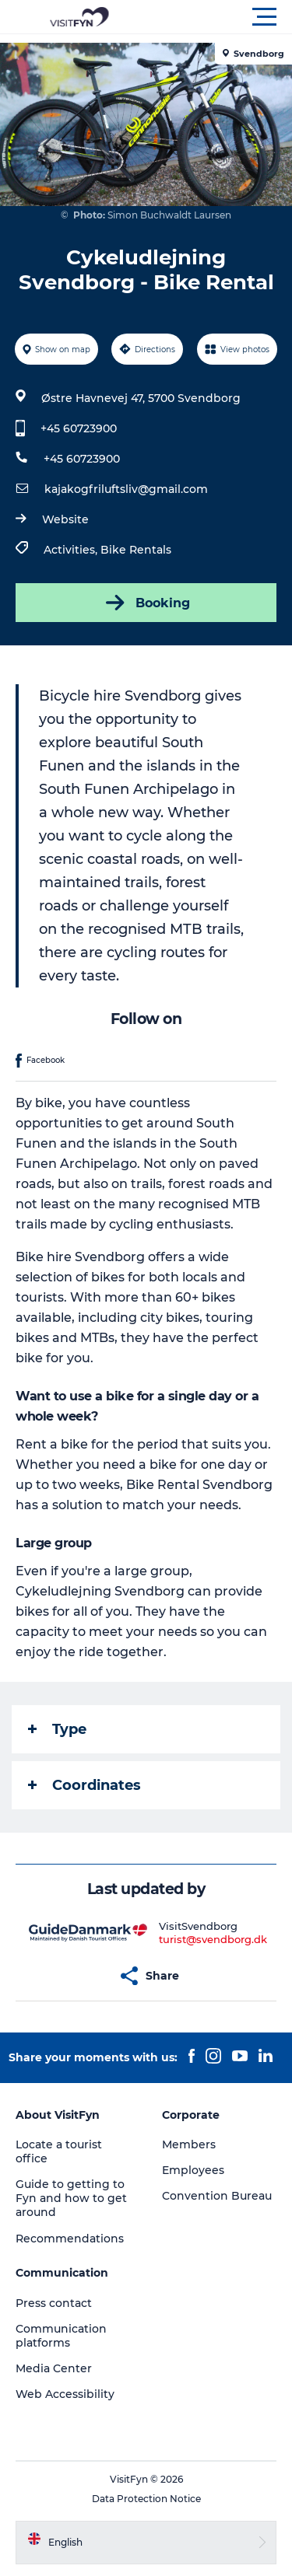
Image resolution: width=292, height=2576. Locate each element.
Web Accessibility (65, 2394)
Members (189, 2144)
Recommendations (70, 2239)
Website (65, 519)
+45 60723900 (78, 428)
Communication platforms (61, 2336)
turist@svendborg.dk (213, 1939)
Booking (146, 602)
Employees (193, 2170)
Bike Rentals (135, 550)
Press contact (54, 2303)
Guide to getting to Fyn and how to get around (71, 2198)
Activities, (72, 550)
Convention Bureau (217, 2196)
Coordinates (84, 1785)
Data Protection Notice (146, 2498)
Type (57, 1729)
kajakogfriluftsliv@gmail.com (126, 489)
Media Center (54, 2368)
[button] (216, 17)
